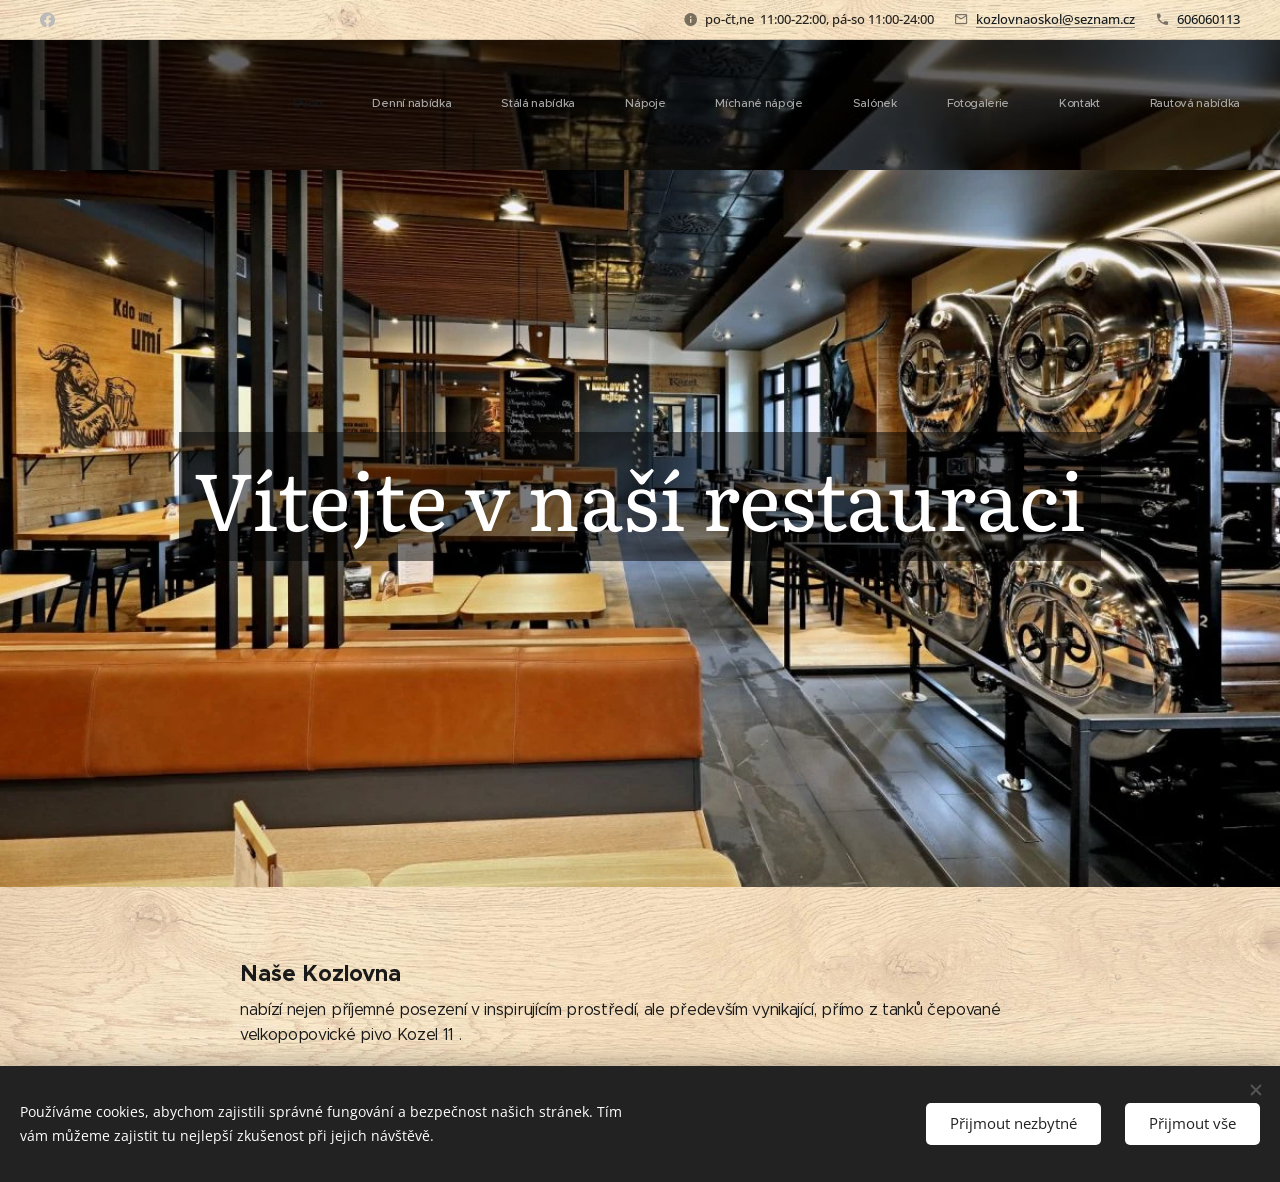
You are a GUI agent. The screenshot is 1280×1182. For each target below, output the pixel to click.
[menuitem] (850, 105)
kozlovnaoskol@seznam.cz (1055, 19)
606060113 (1208, 19)
